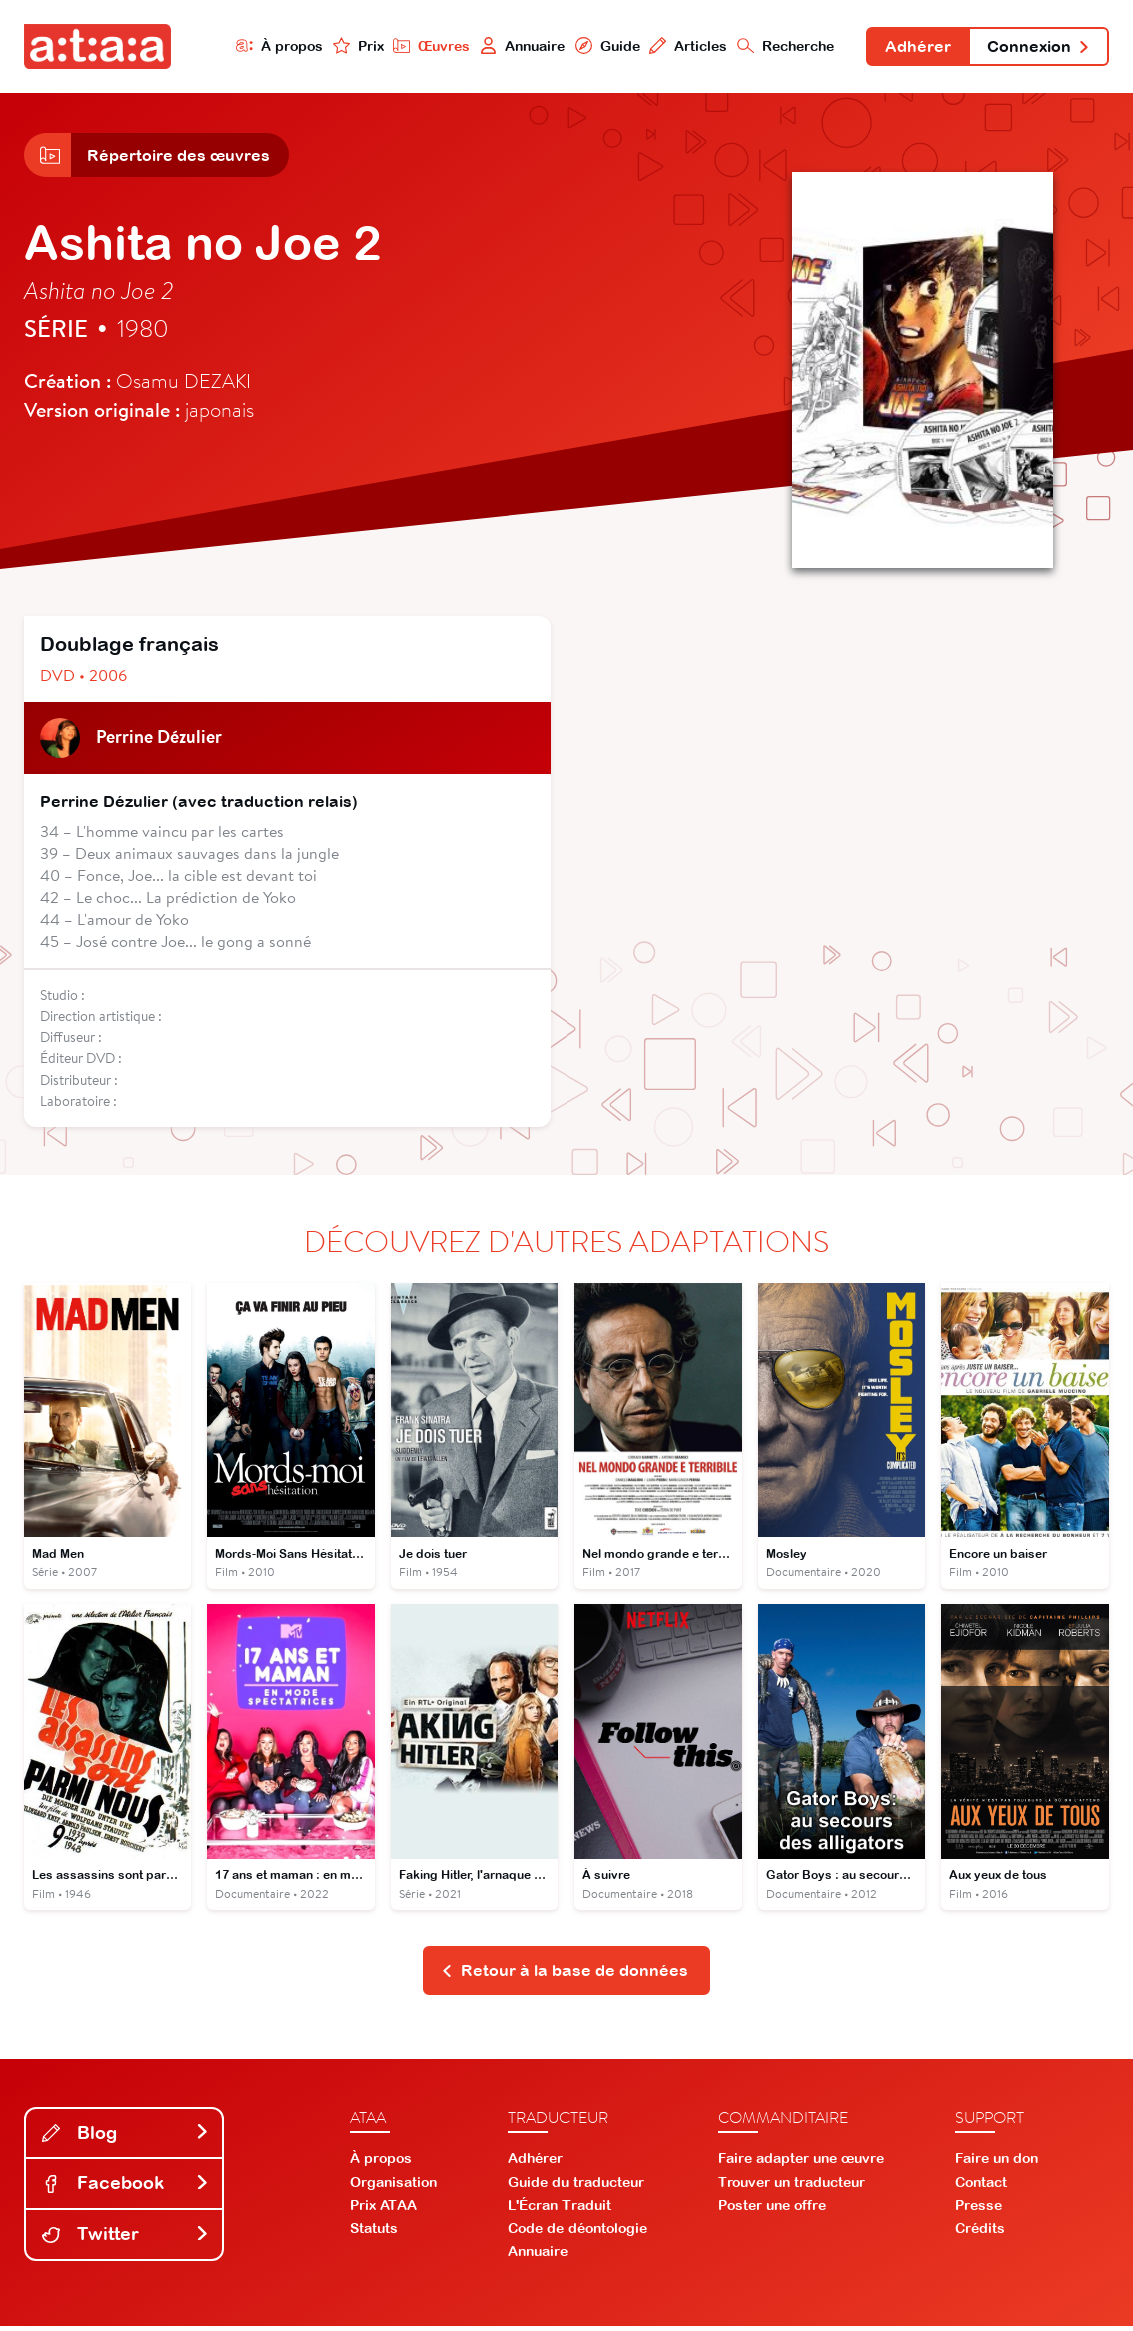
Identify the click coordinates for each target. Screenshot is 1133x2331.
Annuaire (516, 46)
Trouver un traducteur (791, 2187)
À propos (272, 46)
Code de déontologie (577, 2234)
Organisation (393, 2187)
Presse (978, 2210)
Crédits (980, 2234)
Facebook (126, 2188)
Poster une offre (772, 2210)
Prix (351, 46)
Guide (601, 46)
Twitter (126, 2238)
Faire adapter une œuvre (801, 2164)
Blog (126, 2137)
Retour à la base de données (564, 1975)
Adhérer (914, 48)
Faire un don (996, 2164)
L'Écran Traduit (559, 2210)
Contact (981, 2187)
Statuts (374, 2234)
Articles (682, 46)
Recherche (781, 46)
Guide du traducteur (576, 2187)
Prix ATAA (383, 2210)
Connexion (1037, 48)
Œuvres (425, 46)
